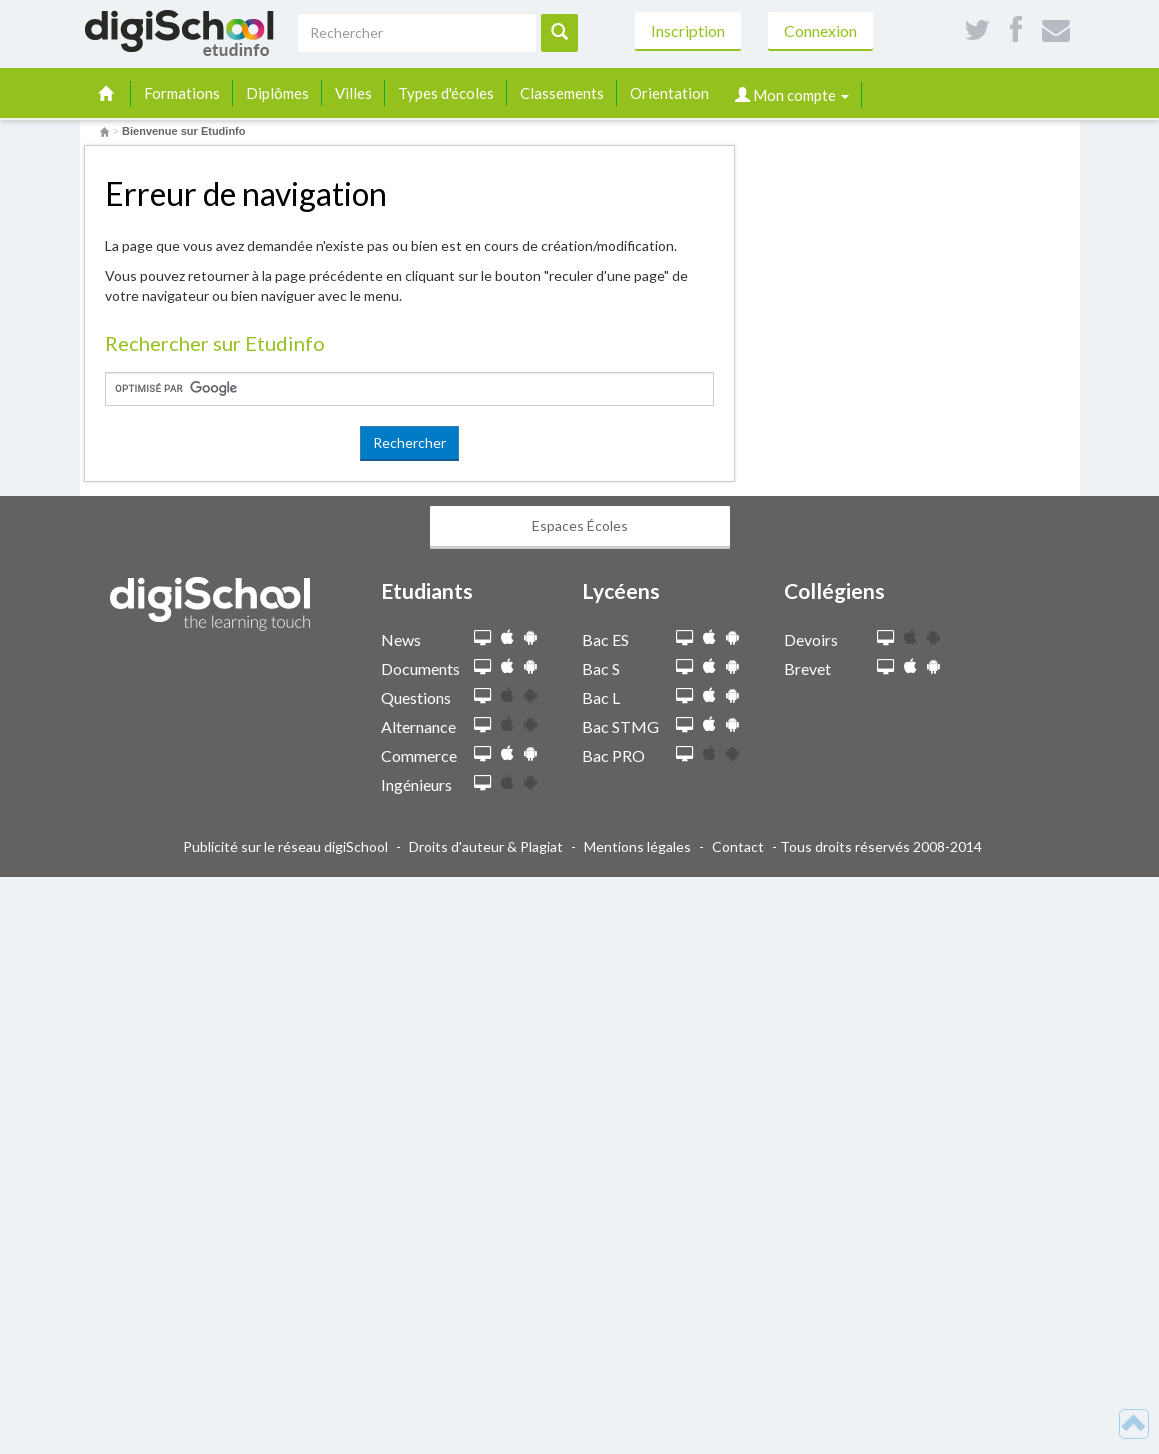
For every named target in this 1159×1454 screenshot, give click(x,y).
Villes (353, 93)
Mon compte (792, 95)
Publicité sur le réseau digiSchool (285, 846)
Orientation (669, 93)
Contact (738, 846)
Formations (182, 93)
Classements (562, 93)
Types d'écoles (446, 93)
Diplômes (277, 93)
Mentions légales (637, 846)
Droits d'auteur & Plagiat (486, 846)
